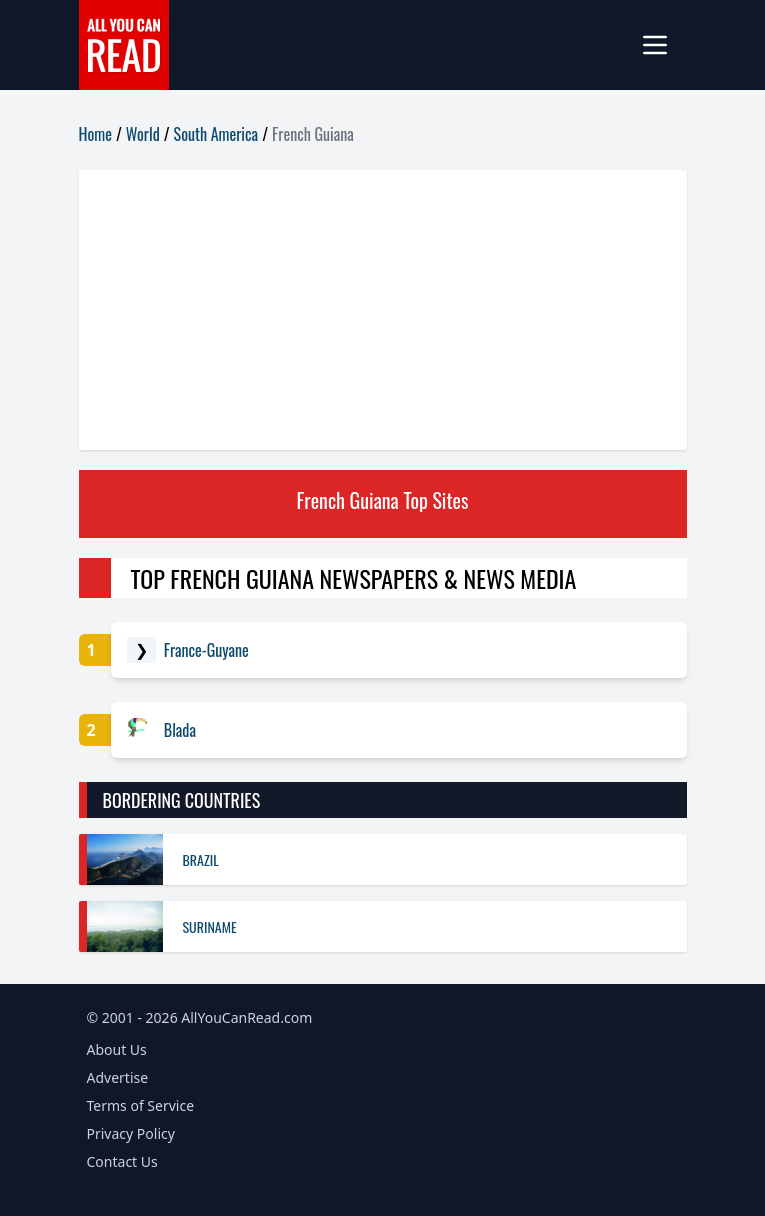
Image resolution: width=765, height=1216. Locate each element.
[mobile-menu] (663, 45)
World (143, 134)
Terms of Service (141, 1105)
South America (216, 134)
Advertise (118, 1077)
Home (95, 134)
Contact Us (122, 1161)
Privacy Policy (131, 1133)
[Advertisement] (383, 310)
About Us (117, 1049)
